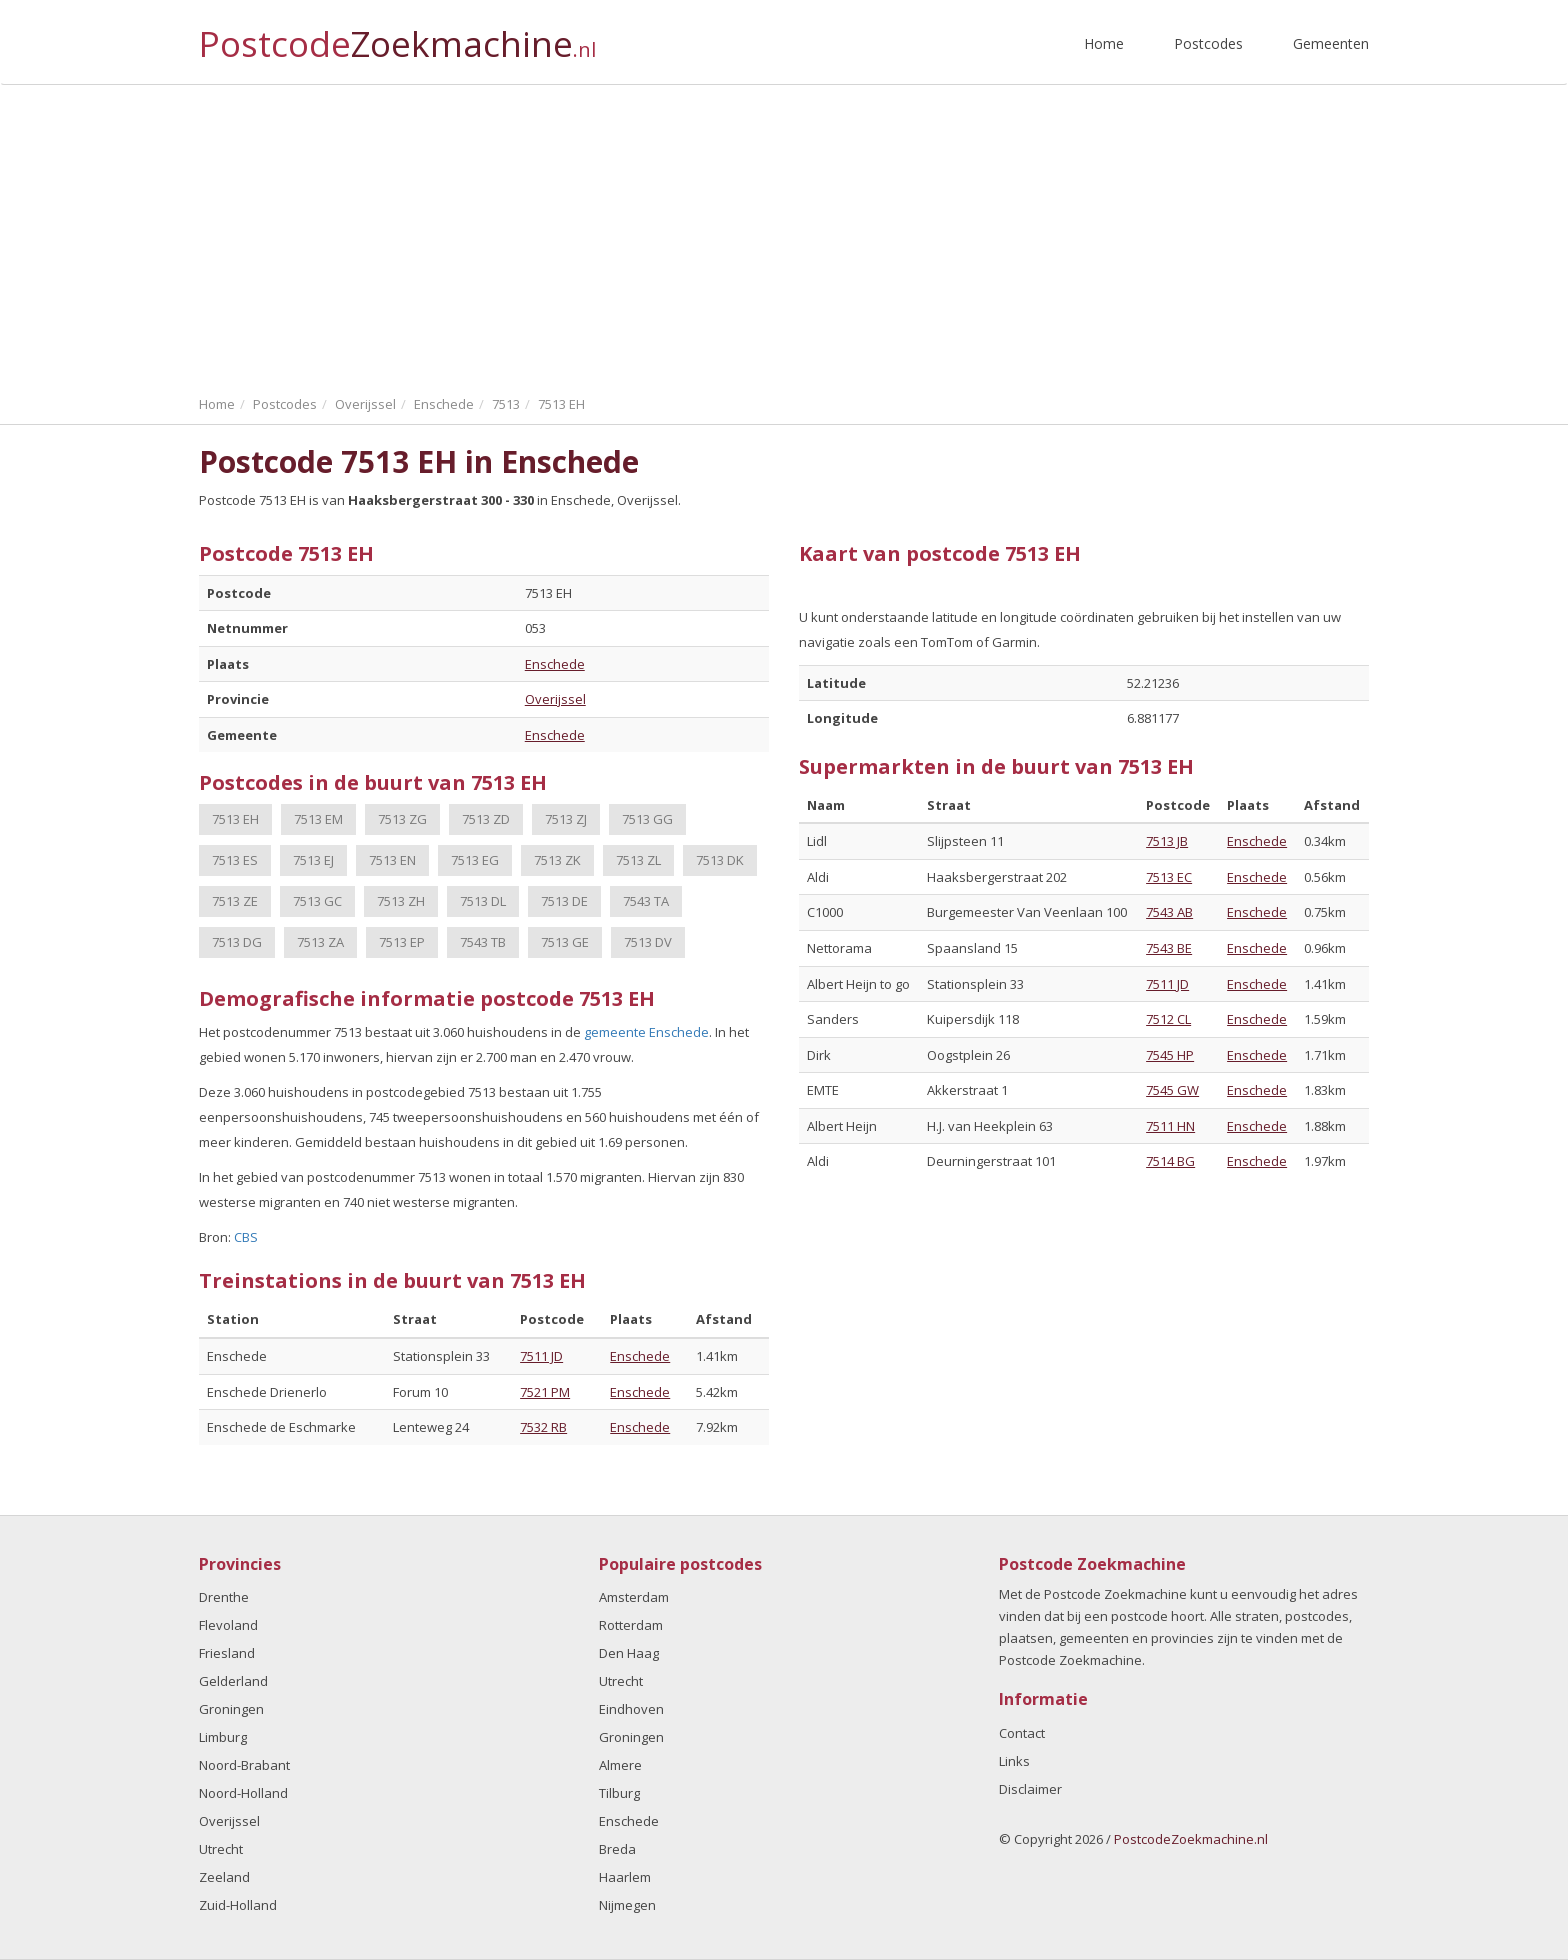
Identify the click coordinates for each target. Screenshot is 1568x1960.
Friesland (227, 1653)
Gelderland (233, 1681)
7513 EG (475, 860)
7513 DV (648, 942)
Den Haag (629, 1653)
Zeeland (224, 1877)
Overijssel (555, 699)
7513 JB (1167, 841)
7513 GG (647, 819)
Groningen (231, 1709)
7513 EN (392, 860)
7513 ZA (320, 942)
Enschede (555, 664)
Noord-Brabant (244, 1765)
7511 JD (541, 1356)
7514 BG (1170, 1161)
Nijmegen (627, 1905)
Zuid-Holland (238, 1905)
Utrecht (221, 1849)
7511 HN (1170, 1126)
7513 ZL (638, 860)
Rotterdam (631, 1625)
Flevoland (228, 1625)
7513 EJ (313, 860)
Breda (617, 1849)
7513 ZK (557, 860)
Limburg (223, 1737)
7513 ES (235, 860)
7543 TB (483, 942)
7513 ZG (402, 819)
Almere (620, 1765)
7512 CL (1168, 1019)
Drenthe (224, 1597)
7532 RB (543, 1427)
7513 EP (402, 942)
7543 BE (1169, 948)
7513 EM (318, 819)
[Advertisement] (784, 235)
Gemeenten (1331, 43)
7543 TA (646, 901)
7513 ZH (401, 901)
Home (1104, 43)
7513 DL (483, 901)
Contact (1022, 1733)
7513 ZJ (566, 819)
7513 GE (565, 942)
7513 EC (1169, 877)
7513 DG (237, 942)
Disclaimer (1030, 1789)
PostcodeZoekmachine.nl (1191, 1839)
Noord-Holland (243, 1793)
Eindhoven (631, 1709)
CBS (246, 1237)
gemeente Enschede (646, 1032)
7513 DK (720, 860)
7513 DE (564, 901)
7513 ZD (486, 819)
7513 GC (317, 901)
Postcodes (1208, 43)
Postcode (397, 35)
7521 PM (545, 1392)
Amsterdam (634, 1597)
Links (1014, 1761)
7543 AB (1169, 912)
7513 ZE (235, 901)
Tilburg (619, 1793)
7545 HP (1170, 1055)
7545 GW (1172, 1090)
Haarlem (625, 1877)
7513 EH (235, 819)
